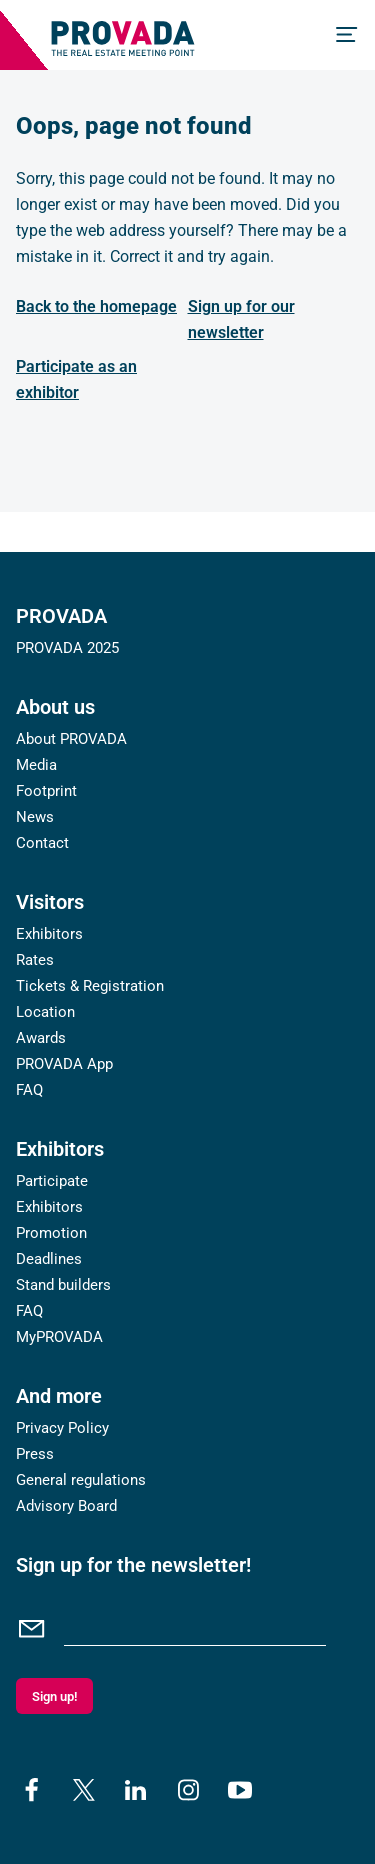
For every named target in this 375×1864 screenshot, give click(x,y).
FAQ (29, 1090)
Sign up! (54, 1696)
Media (36, 765)
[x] (84, 1790)
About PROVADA (71, 739)
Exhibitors (49, 934)
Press (35, 1454)
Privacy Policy (62, 1428)
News (35, 817)
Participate (52, 1181)
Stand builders (63, 1285)
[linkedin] (136, 1790)
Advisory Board (66, 1506)
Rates (35, 960)
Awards (41, 1038)
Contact (42, 843)
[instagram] (188, 1790)
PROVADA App (64, 1064)
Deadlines (49, 1259)
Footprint (46, 791)
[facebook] (32, 1790)
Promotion (51, 1233)
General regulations (81, 1480)
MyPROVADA (59, 1337)
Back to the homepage (96, 306)
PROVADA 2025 (67, 648)
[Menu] (347, 35)
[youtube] (240, 1790)
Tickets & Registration (90, 986)
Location (45, 1012)
